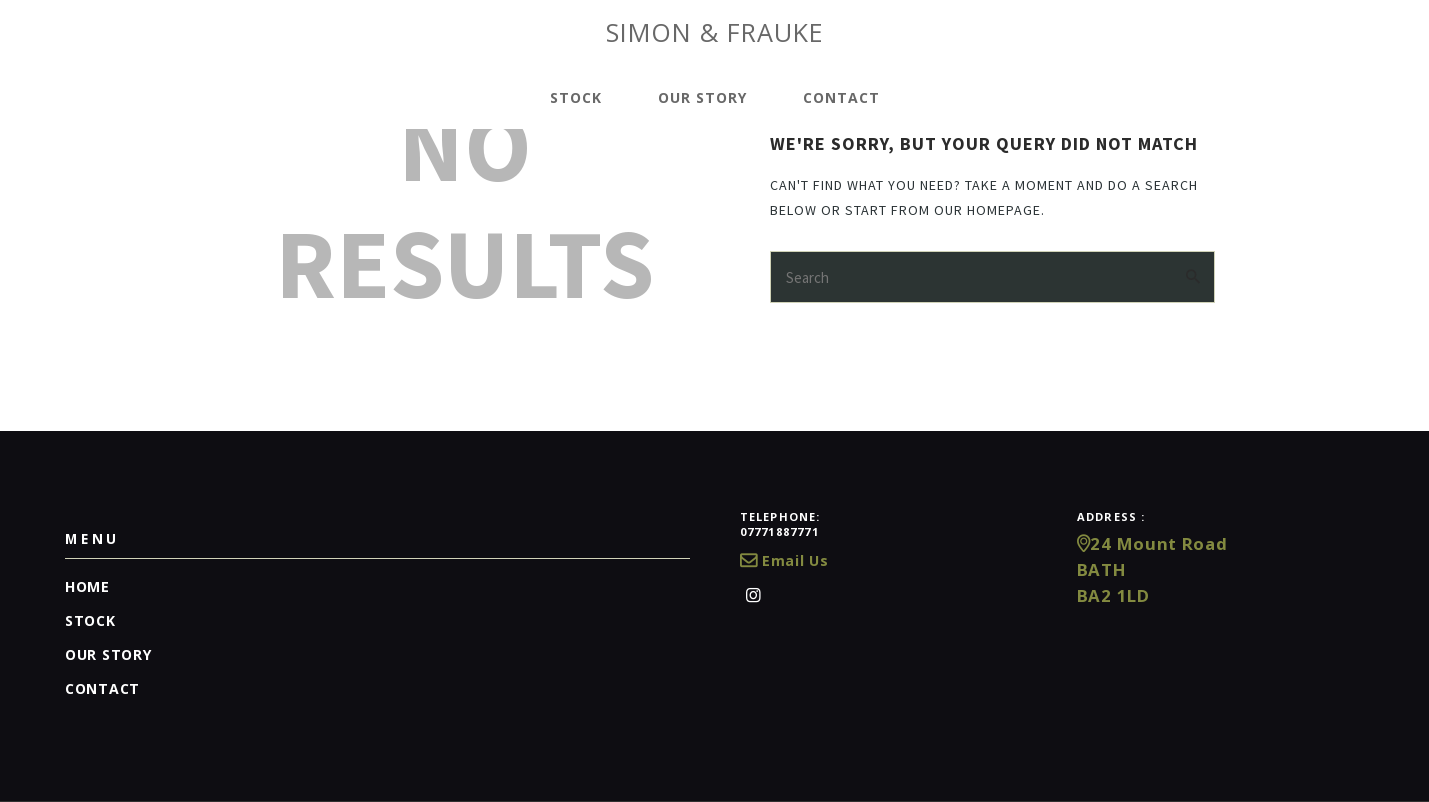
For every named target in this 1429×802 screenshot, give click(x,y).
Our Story (108, 654)
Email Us (784, 560)
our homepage (987, 210)
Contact (102, 688)
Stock (90, 620)
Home (87, 586)
